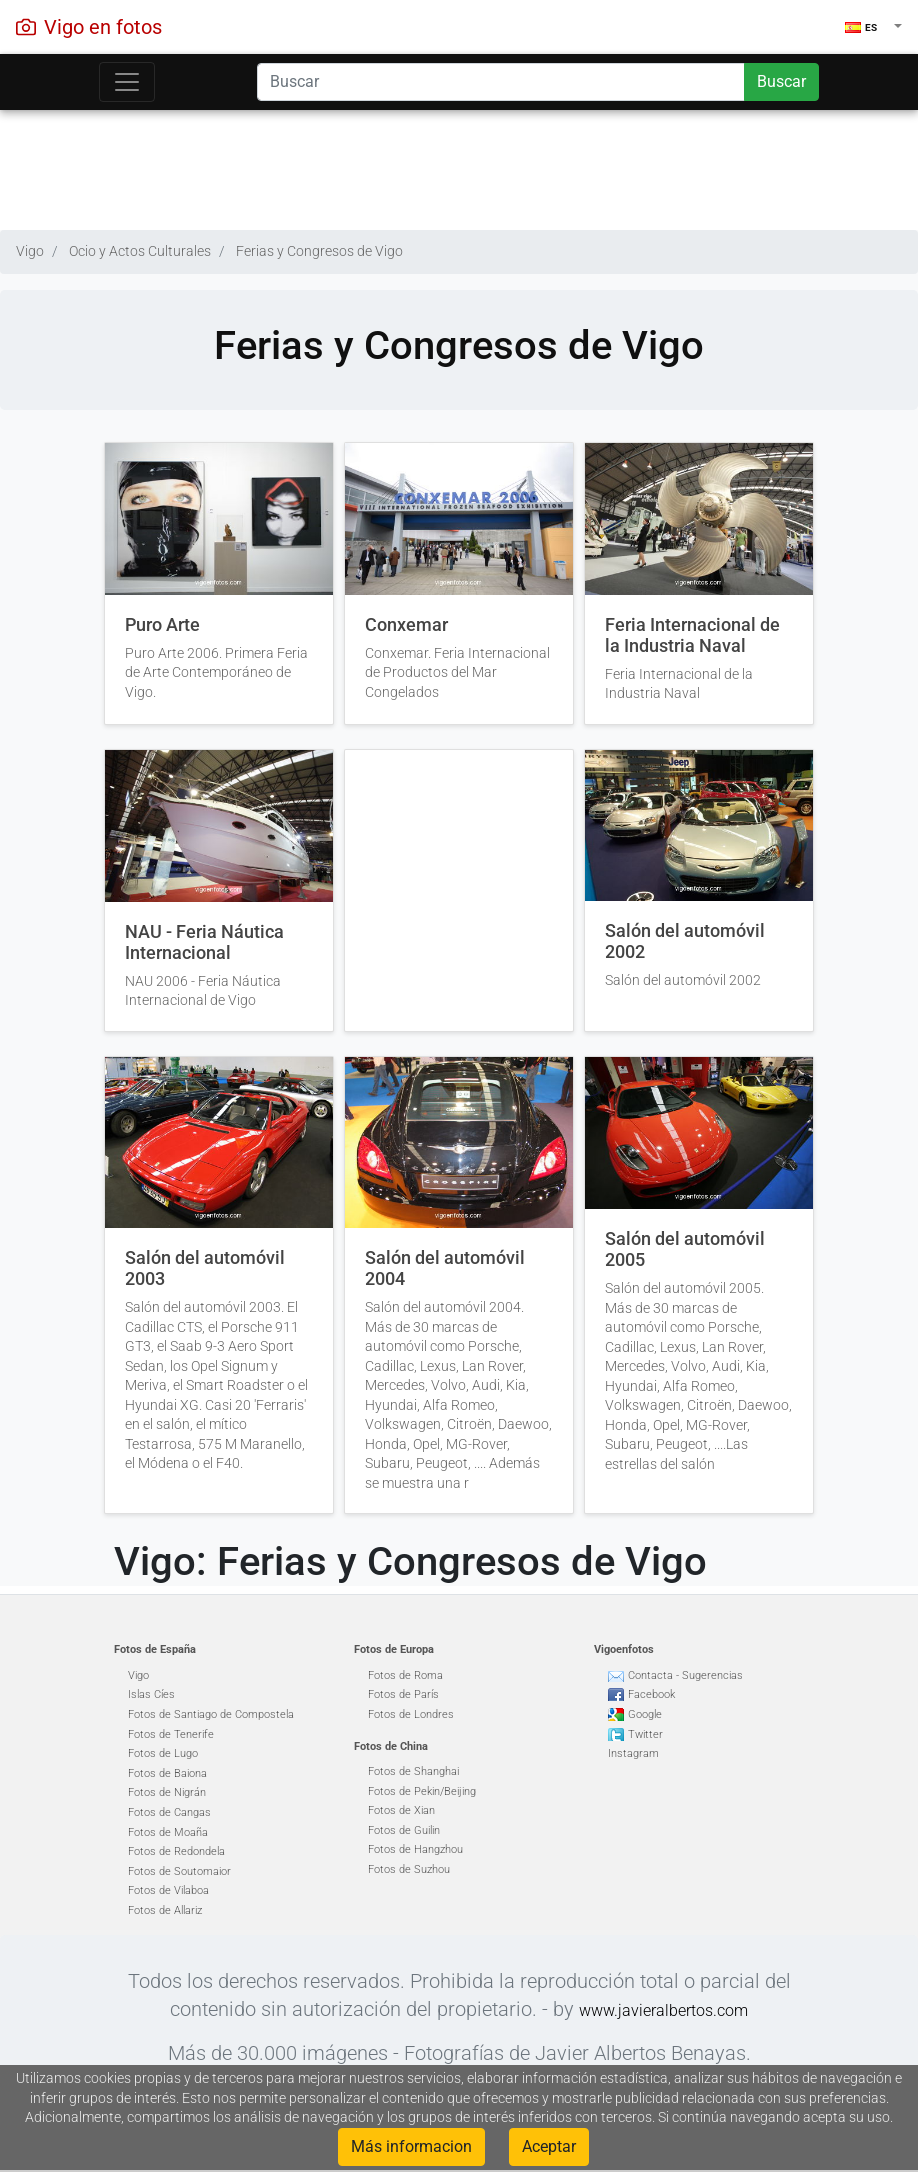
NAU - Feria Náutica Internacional (204, 942)
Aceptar (549, 2146)
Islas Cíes (151, 1694)
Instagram (633, 1753)
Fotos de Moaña (168, 1832)
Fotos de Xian (401, 1810)
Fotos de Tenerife (171, 1734)
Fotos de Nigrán (167, 1792)
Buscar (781, 81)
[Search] (501, 82)
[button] (873, 27)
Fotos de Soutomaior (179, 1871)
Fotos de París (403, 1694)
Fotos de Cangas (169, 1812)
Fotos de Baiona (167, 1773)
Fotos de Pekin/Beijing (422, 1791)
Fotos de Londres (411, 1714)
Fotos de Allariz (165, 1910)
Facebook (651, 1694)
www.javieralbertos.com (663, 2010)
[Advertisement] (459, 165)
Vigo (138, 1675)
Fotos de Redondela (176, 1851)
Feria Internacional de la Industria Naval (692, 635)
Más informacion (411, 2146)
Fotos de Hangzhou (415, 1849)
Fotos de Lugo (163, 1753)
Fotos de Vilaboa (168, 1890)
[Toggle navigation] (127, 82)
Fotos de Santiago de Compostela (211, 1714)
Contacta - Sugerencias (685, 1675)
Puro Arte (162, 625)
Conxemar (406, 625)
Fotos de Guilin (404, 1830)
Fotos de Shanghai (413, 1771)
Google (645, 1714)
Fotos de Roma (405, 1675)
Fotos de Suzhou (409, 1869)
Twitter (645, 1734)
